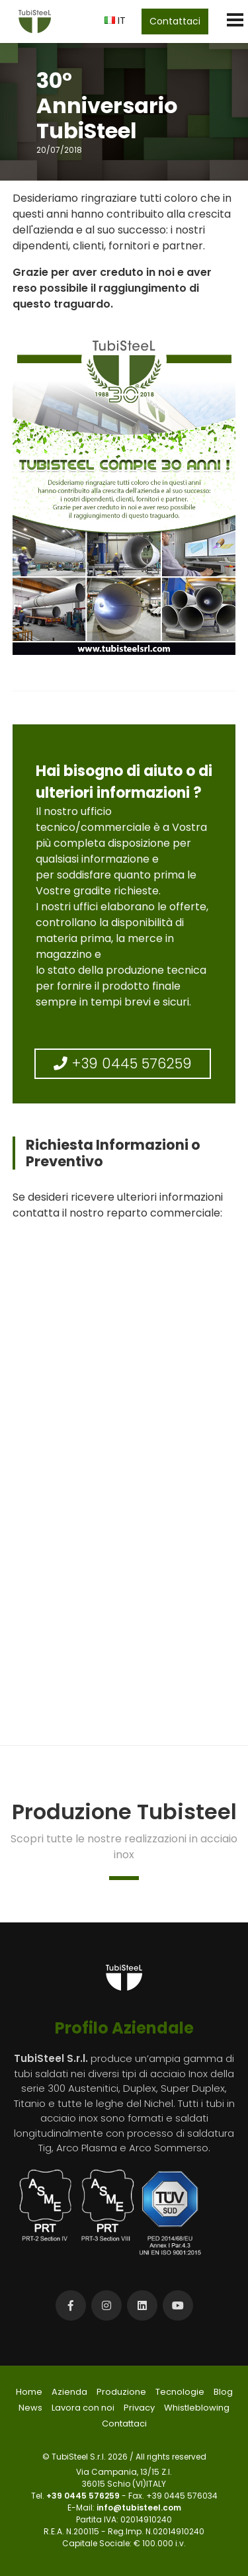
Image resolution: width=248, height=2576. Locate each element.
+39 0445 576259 (123, 1063)
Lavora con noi (83, 2407)
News (30, 2407)
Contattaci (174, 21)
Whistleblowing (196, 2407)
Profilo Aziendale (124, 2028)
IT (115, 20)
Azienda (69, 2391)
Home (29, 2391)
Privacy (139, 2407)
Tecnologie (179, 2391)
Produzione (121, 2391)
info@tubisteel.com (139, 2507)
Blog (223, 2391)
